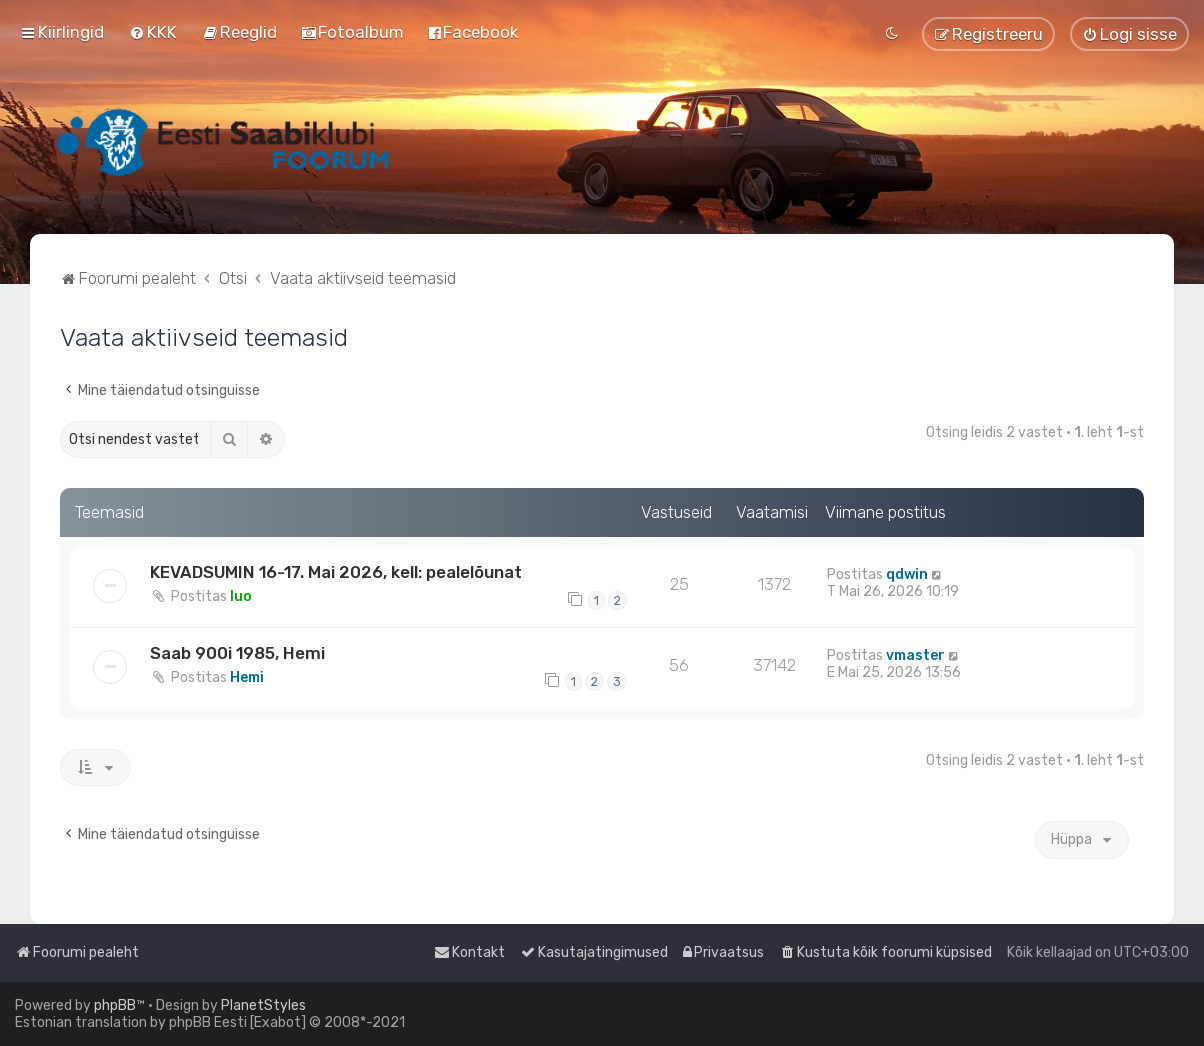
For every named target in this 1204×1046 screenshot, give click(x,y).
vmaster (915, 655)
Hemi (247, 677)
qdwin (907, 574)
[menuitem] (153, 32)
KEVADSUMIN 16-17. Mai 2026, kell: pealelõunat (336, 572)
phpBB (115, 1005)
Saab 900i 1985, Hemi (237, 653)
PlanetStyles (263, 1005)
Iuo (241, 596)
